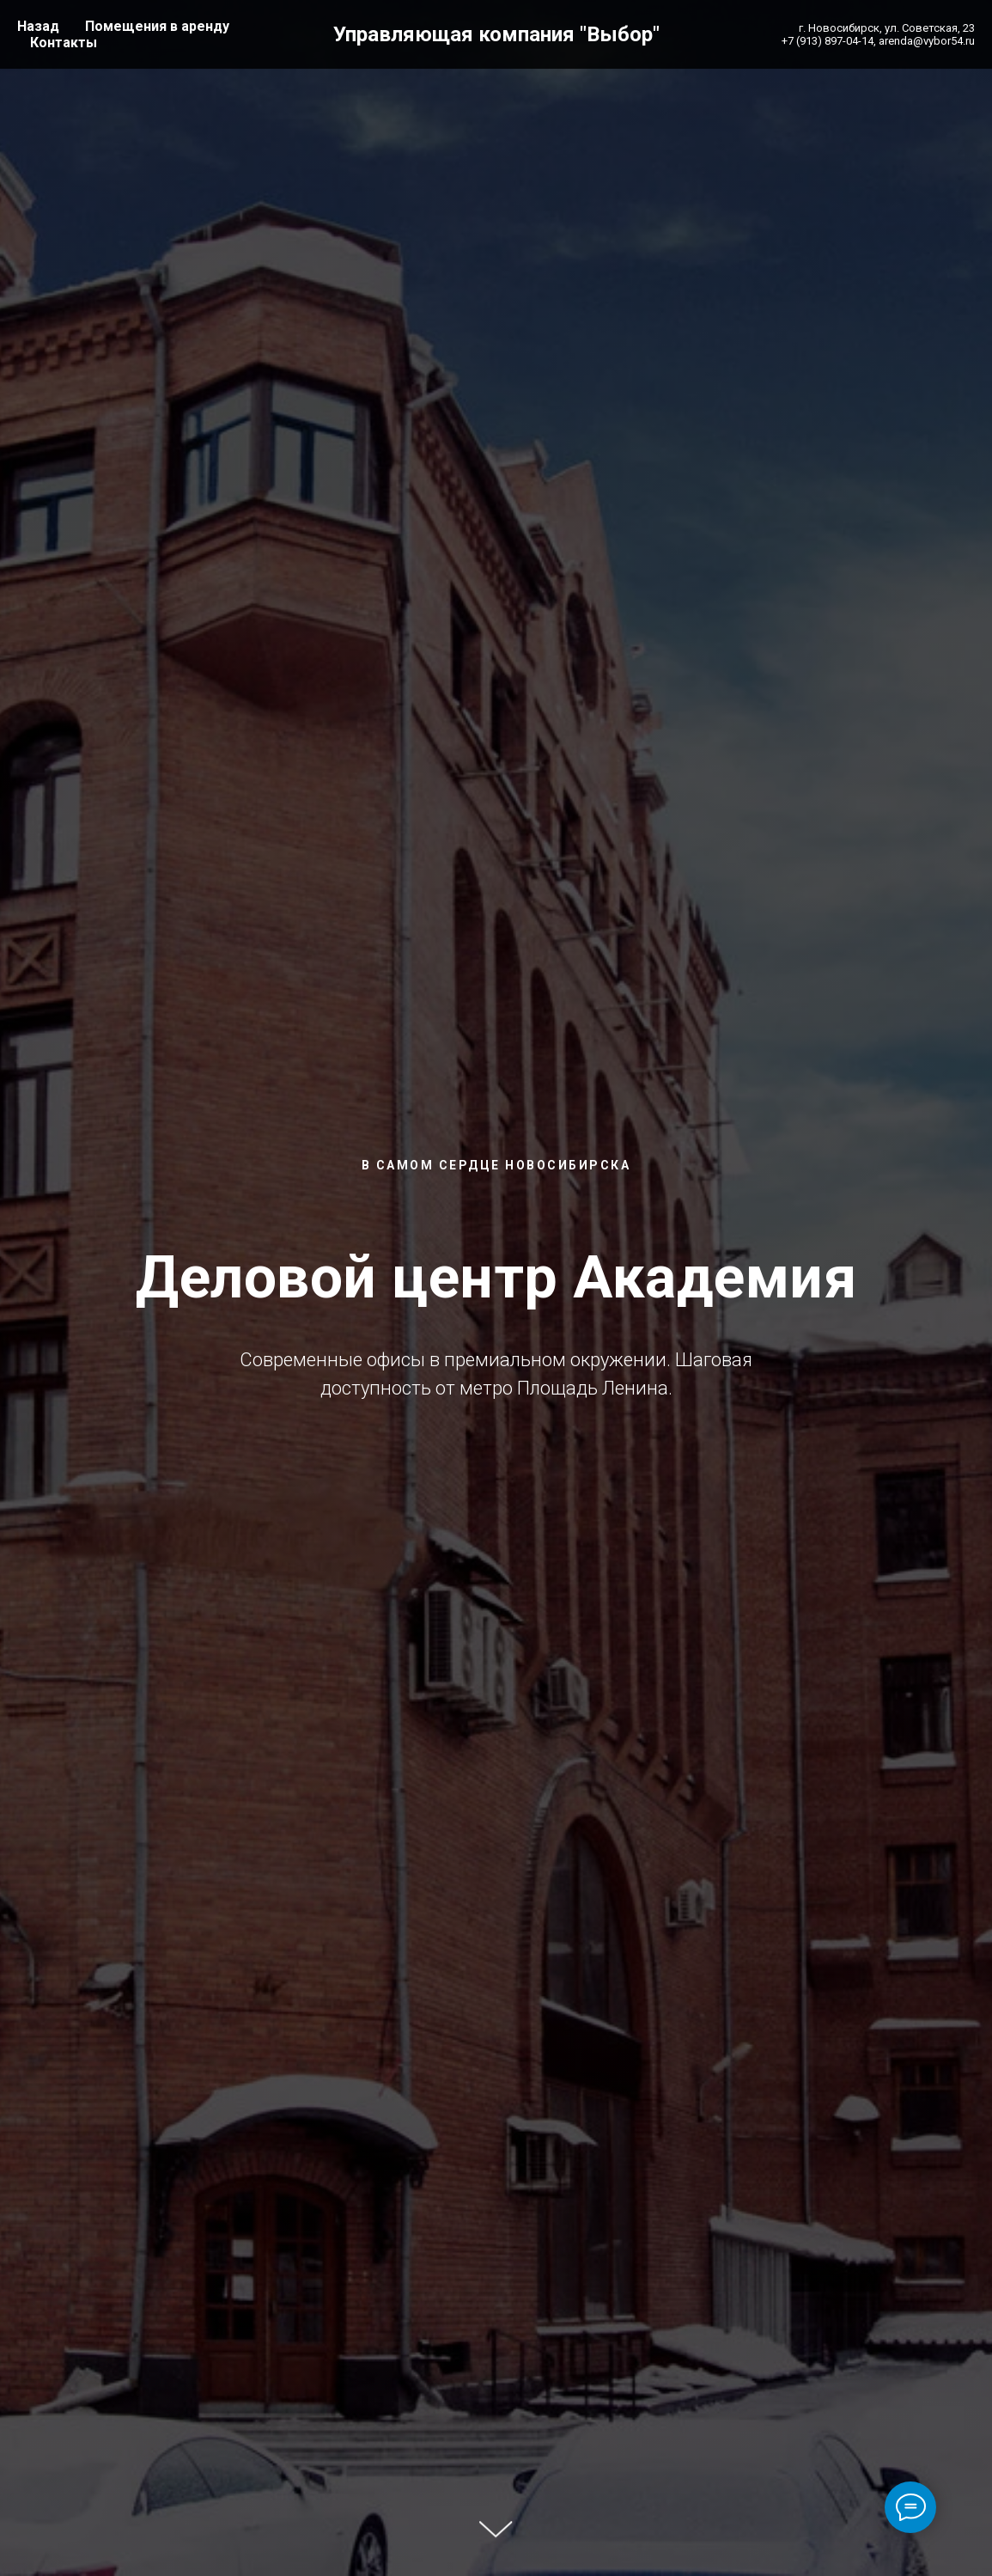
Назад (38, 26)
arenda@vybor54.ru (927, 40)
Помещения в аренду (157, 26)
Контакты (63, 42)
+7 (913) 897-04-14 (827, 40)
